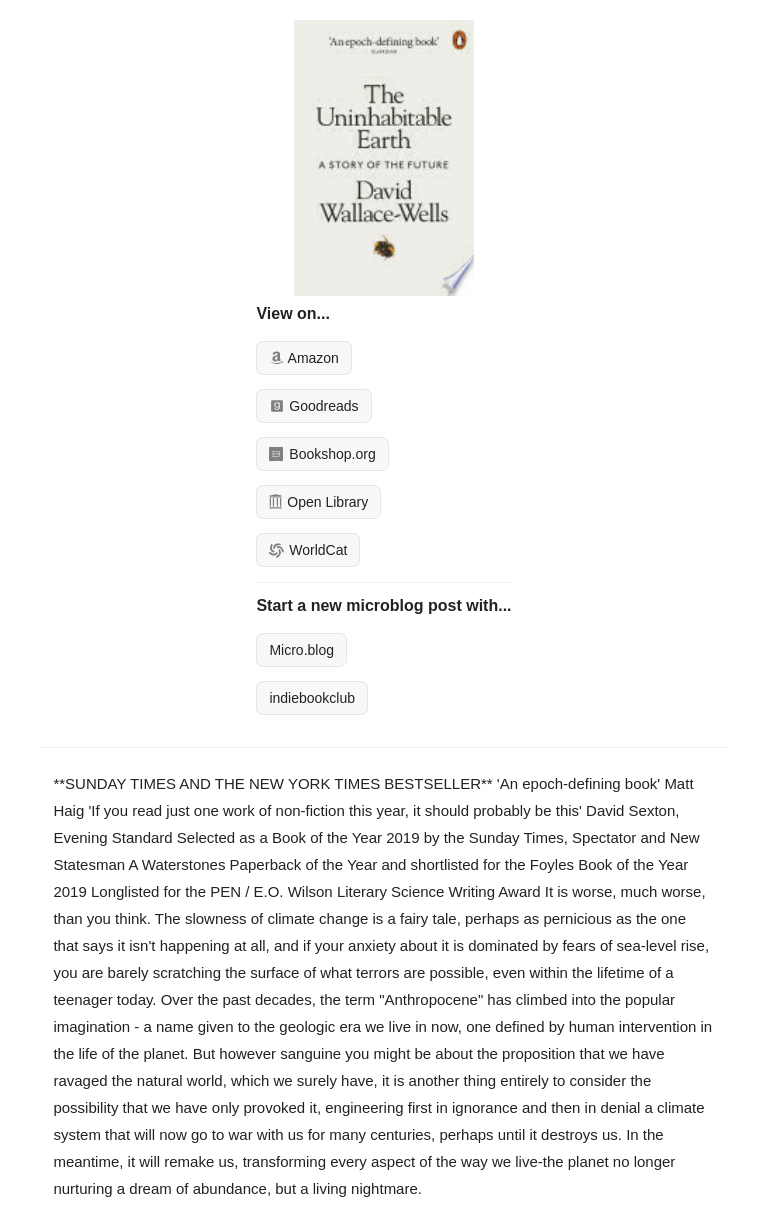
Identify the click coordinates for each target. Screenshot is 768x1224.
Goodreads (313, 406)
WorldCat (308, 550)
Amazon (303, 358)
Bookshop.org (322, 454)
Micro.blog (301, 650)
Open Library (318, 502)
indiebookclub (312, 698)
